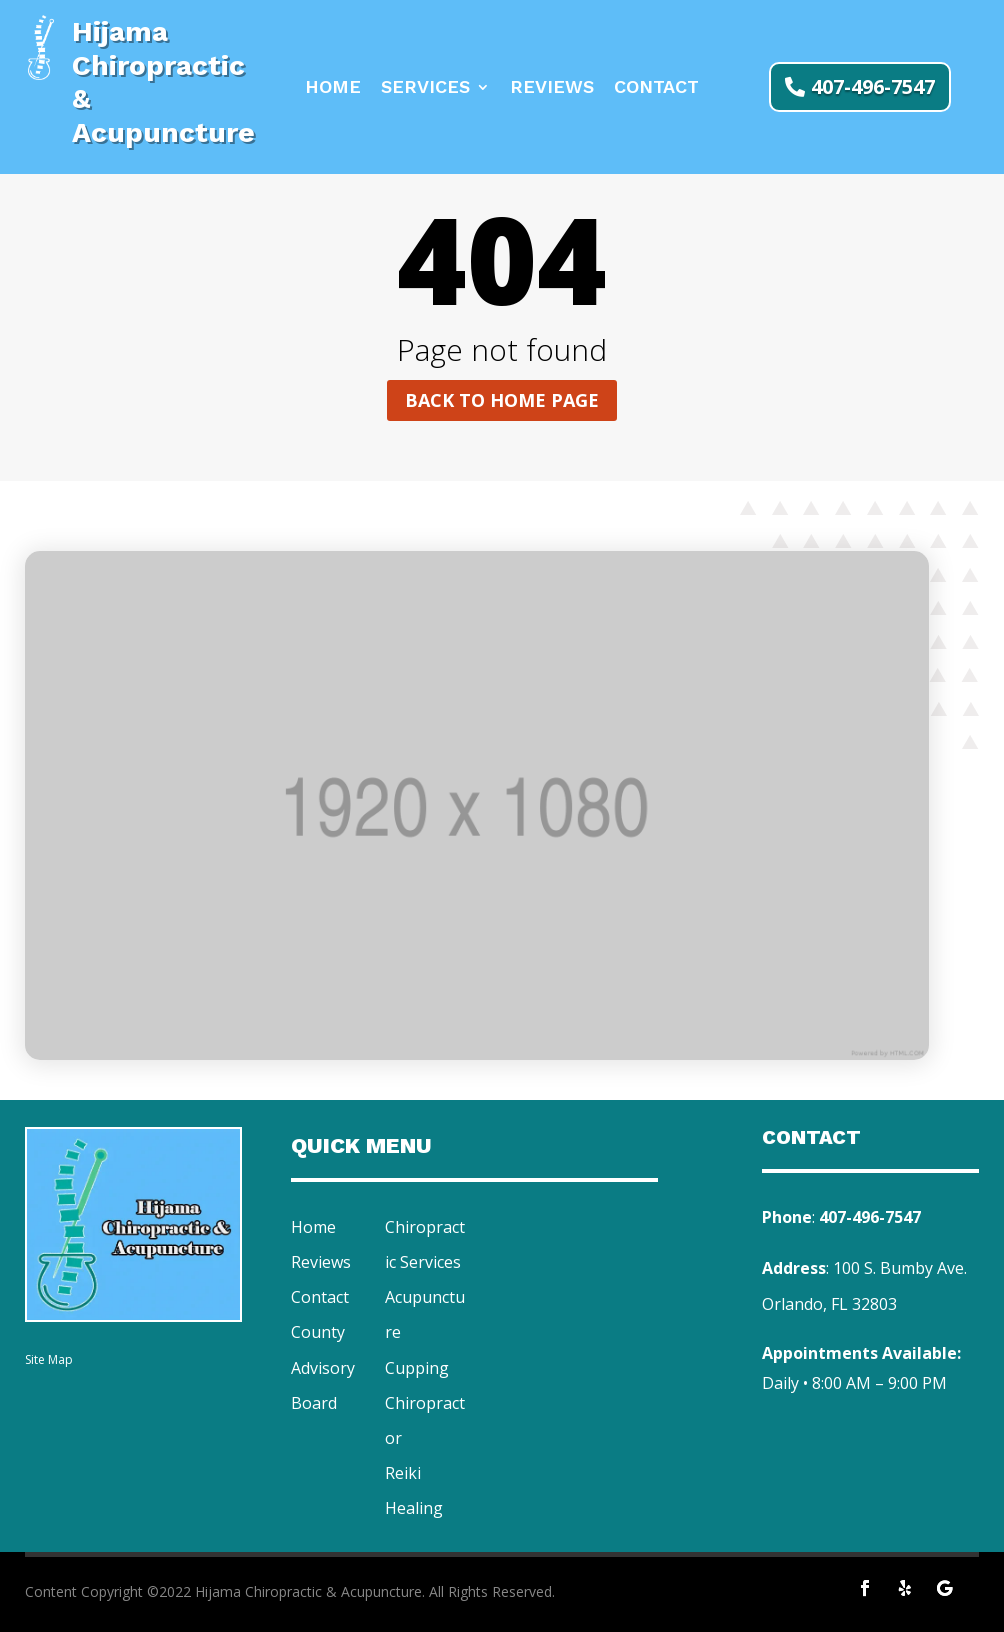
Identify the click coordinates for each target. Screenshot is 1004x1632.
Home (333, 88)
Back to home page (502, 400)
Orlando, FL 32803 (829, 1304)
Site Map (49, 1359)
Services (425, 88)
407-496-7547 (873, 86)
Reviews (552, 88)
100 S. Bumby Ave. (900, 1268)
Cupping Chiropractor (425, 1403)
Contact (656, 88)
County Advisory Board (323, 1367)
